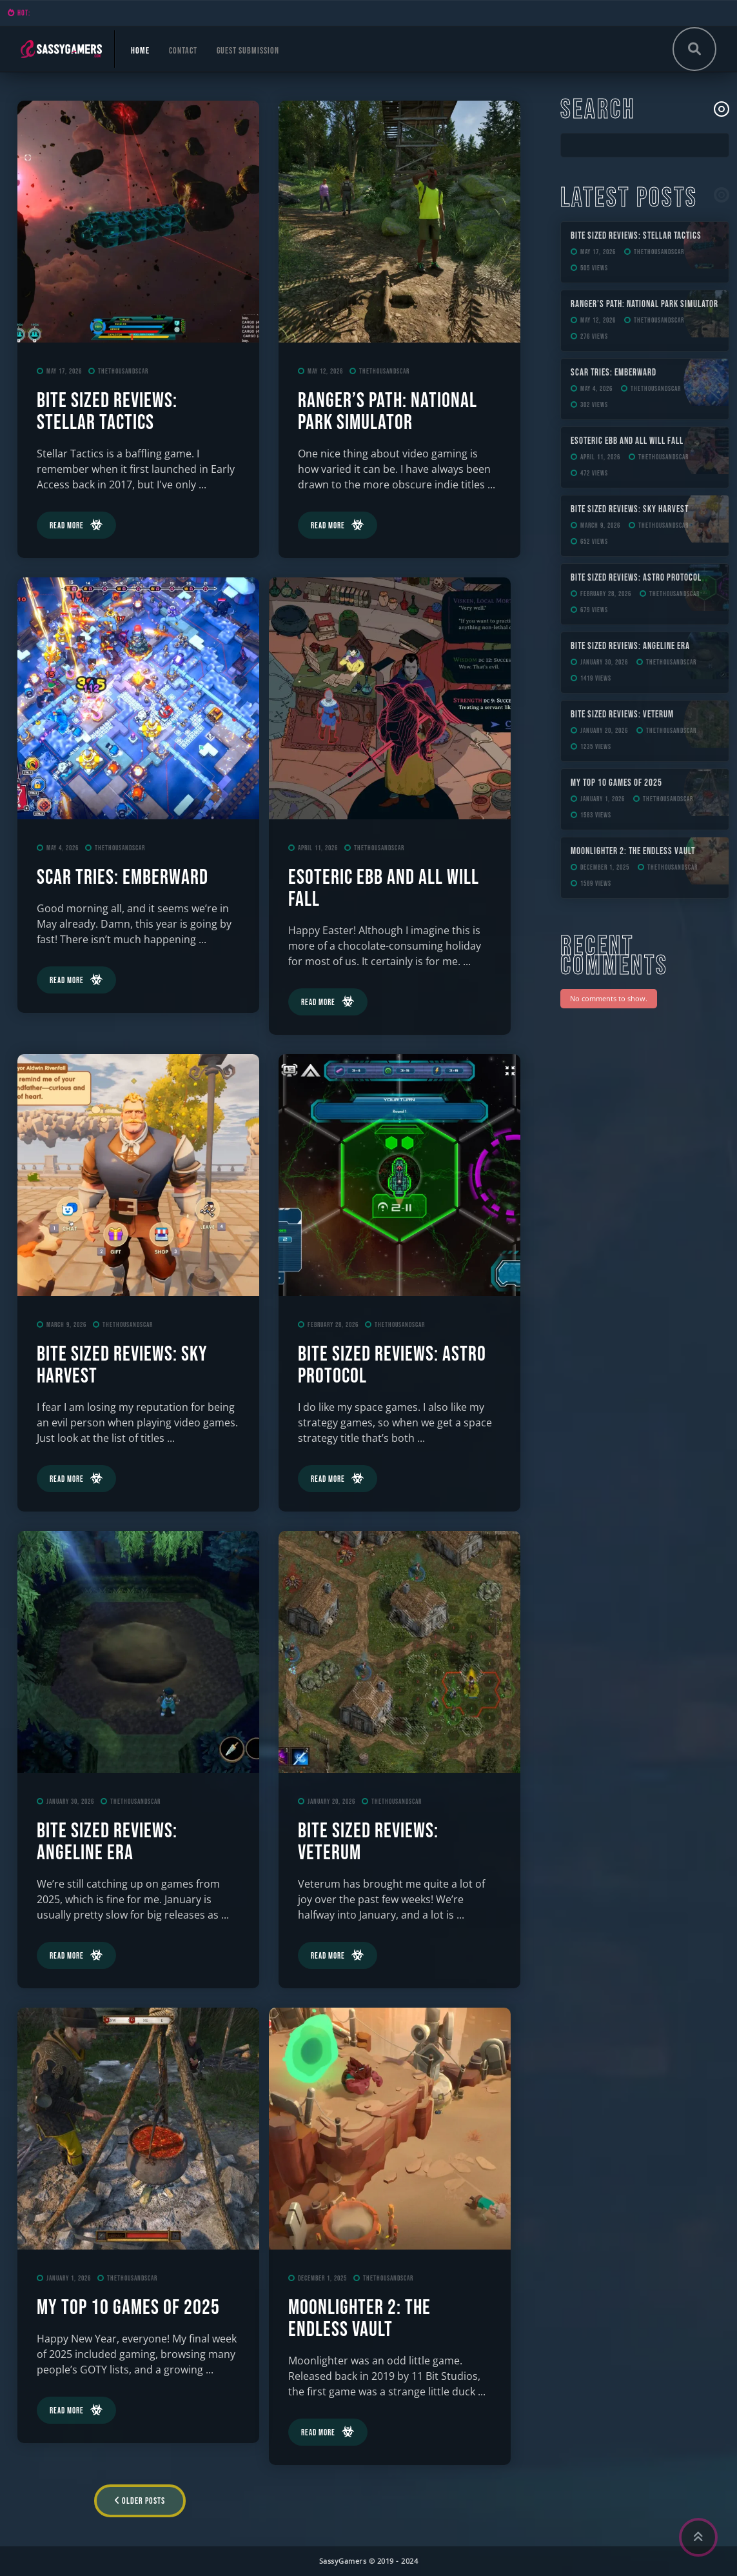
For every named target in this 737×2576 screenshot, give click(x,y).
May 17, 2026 (64, 371)
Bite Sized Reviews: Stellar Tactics (107, 411)
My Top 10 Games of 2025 (128, 2308)
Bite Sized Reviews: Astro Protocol (392, 1365)
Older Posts (140, 2500)
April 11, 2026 (318, 848)
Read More (67, 526)
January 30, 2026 (70, 1801)
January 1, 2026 (68, 2278)
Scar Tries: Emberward (122, 877)
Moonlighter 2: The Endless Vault (359, 2318)
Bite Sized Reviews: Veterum (368, 1842)
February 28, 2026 (333, 1325)
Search (598, 110)
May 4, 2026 (62, 848)
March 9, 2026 (66, 1325)
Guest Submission (248, 50)
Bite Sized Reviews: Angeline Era (107, 1842)
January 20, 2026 (331, 1801)
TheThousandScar (123, 371)
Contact (183, 50)
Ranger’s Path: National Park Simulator (387, 411)
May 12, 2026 (325, 371)
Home (140, 50)
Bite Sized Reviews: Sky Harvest (122, 1365)
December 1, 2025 (322, 2278)
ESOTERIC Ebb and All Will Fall (383, 888)
